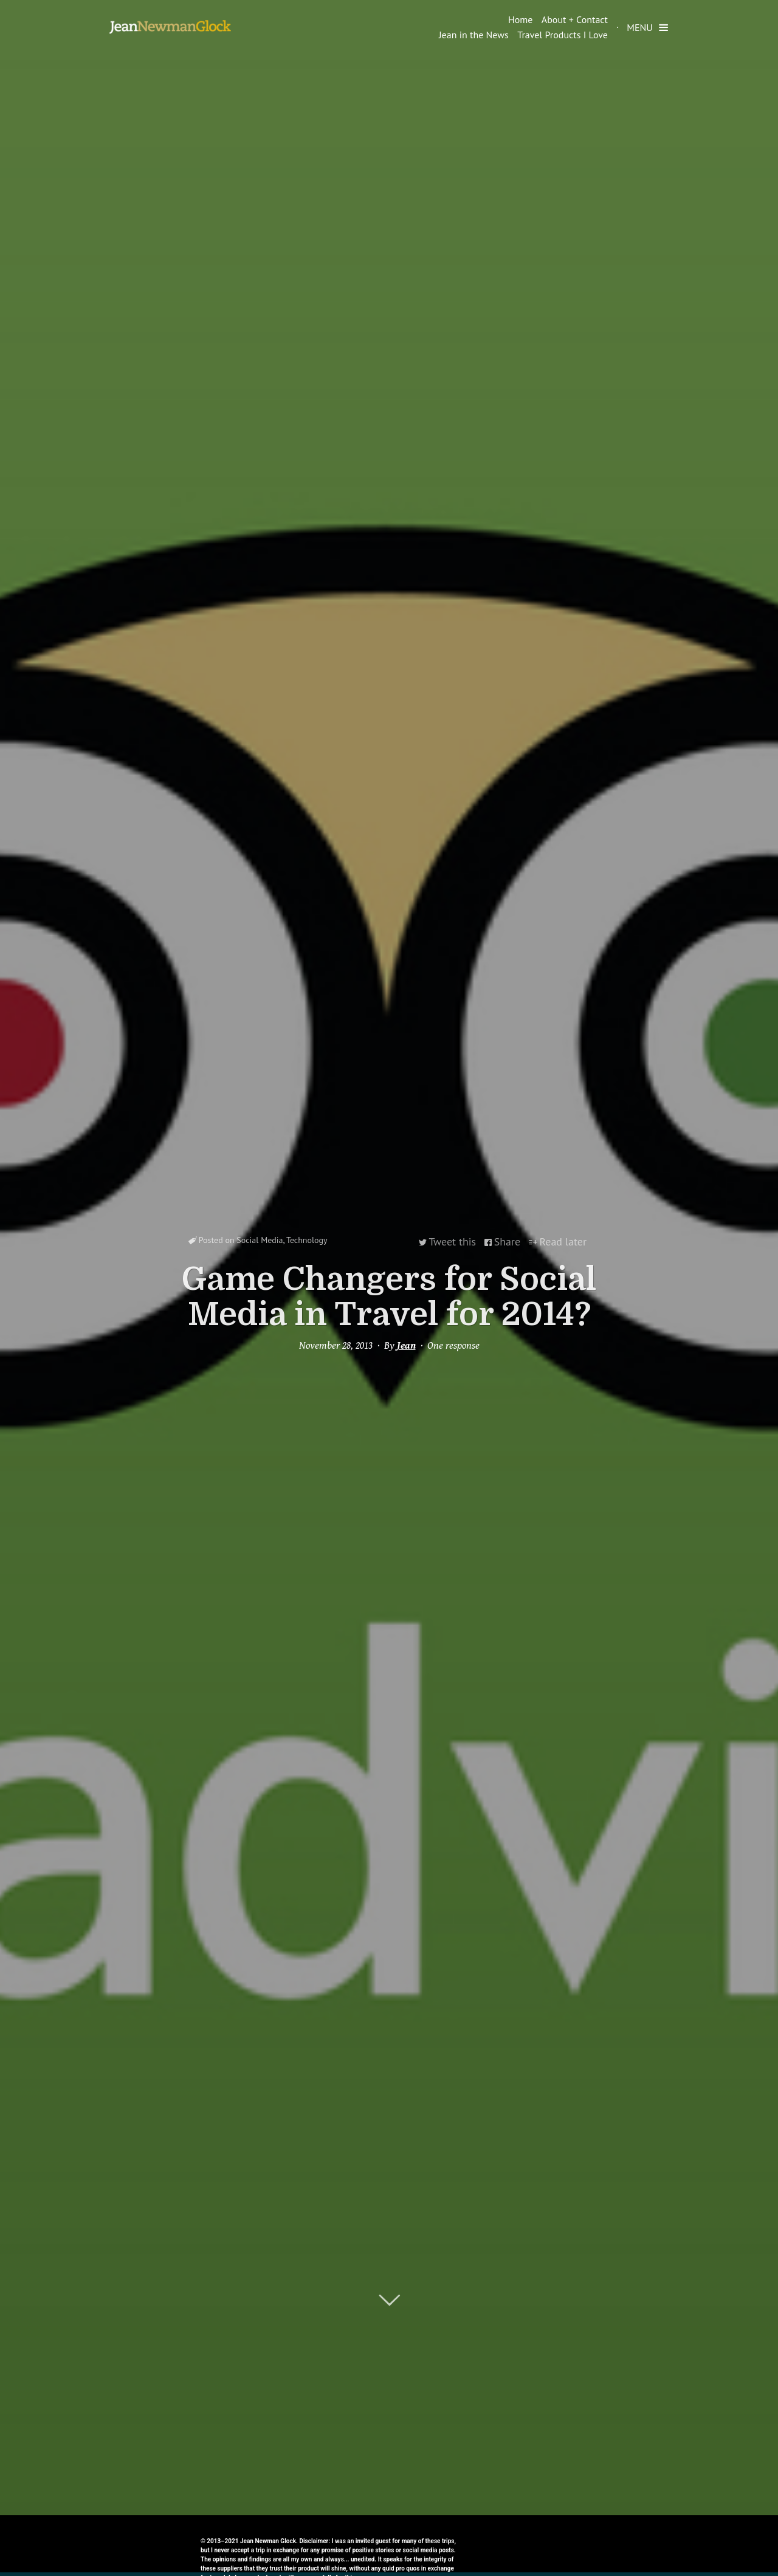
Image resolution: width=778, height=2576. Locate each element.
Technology (307, 1241)
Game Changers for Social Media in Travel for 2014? (389, 1296)
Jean (406, 1344)
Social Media (259, 1241)
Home (520, 19)
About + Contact (575, 19)
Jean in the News (474, 35)
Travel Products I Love (562, 35)
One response (453, 1344)
